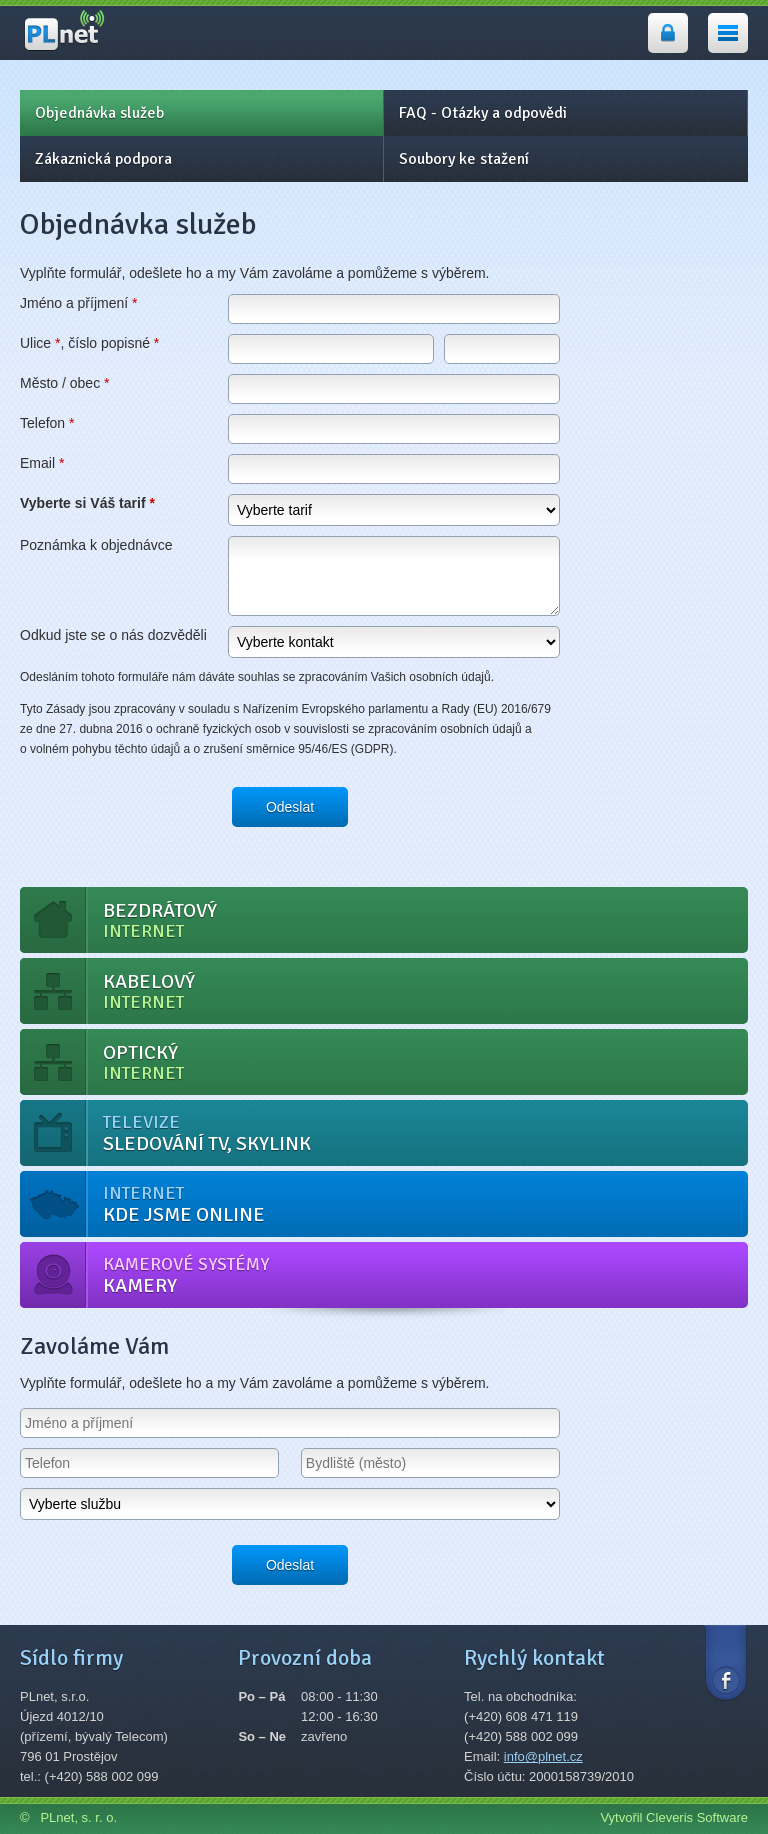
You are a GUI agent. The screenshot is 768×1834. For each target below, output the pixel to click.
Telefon (47, 423)
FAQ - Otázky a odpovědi (483, 113)
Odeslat (290, 807)
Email (42, 463)
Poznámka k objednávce (96, 545)
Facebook (726, 1661)
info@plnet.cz (543, 1756)
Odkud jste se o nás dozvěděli (113, 635)
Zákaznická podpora (103, 159)
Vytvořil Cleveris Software (674, 1817)
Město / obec (65, 383)
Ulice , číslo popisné (89, 343)
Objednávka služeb (99, 113)
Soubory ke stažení (464, 159)
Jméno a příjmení (79, 303)
